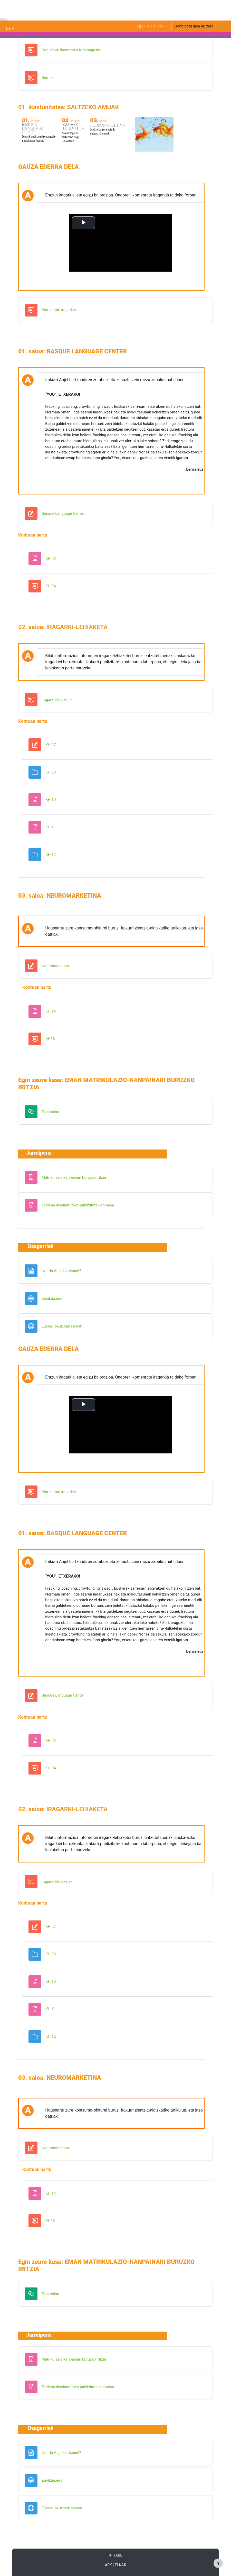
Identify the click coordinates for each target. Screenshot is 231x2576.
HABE (117, 2555)
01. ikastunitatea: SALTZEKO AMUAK (68, 107)
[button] (152, 26)
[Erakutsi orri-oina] (218, 2563)
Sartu (222, 26)
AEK (108, 2565)
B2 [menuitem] (8, 28)
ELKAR (120, 2565)
